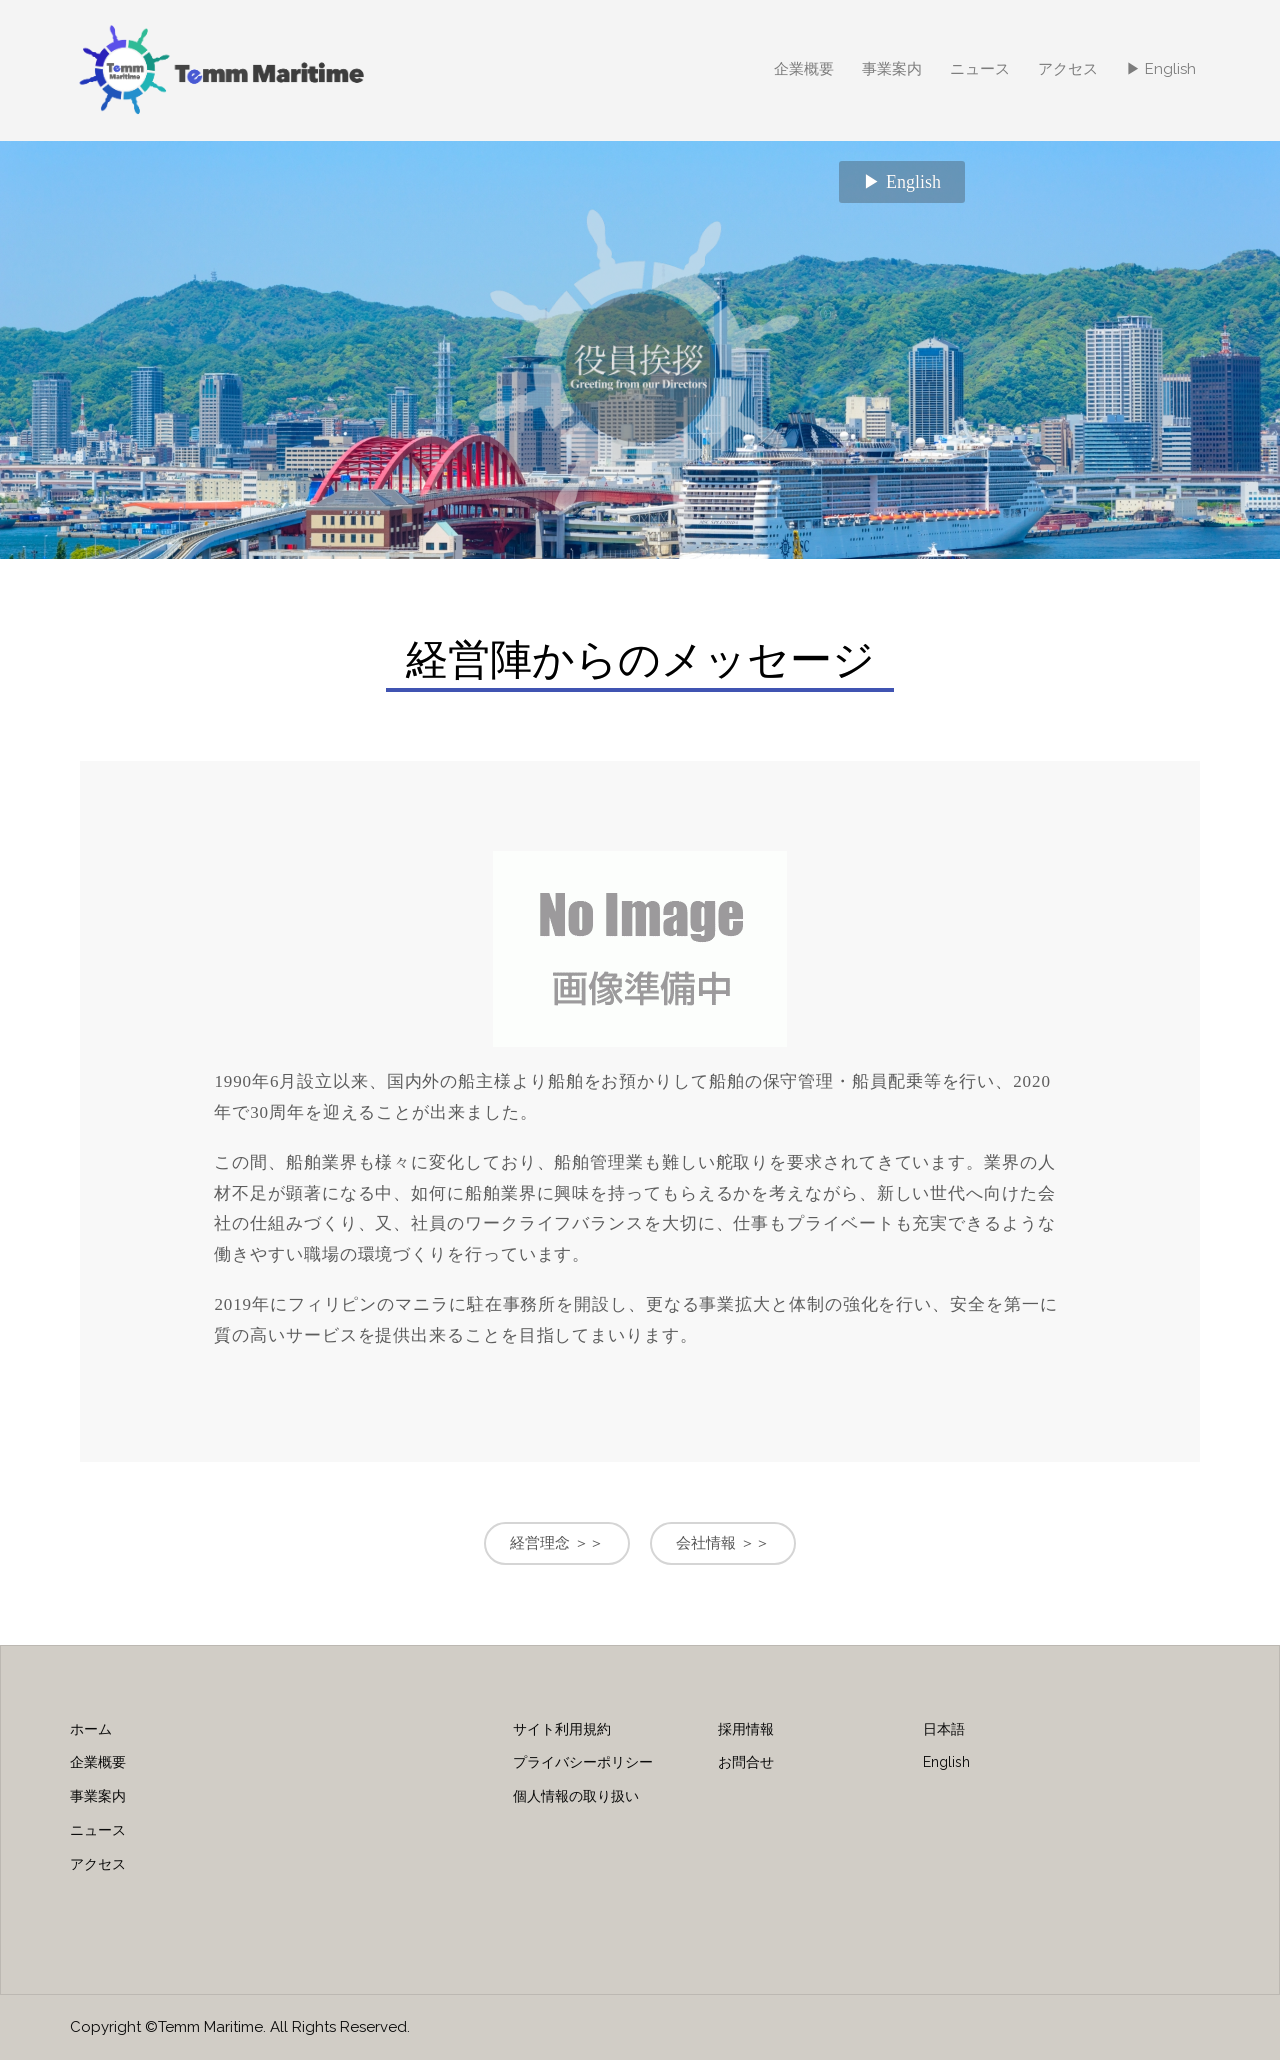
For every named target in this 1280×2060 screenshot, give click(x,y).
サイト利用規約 (562, 1729)
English (946, 1762)
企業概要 (804, 69)
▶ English (1161, 69)
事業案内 (892, 69)
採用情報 (746, 1729)
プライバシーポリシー (583, 1762)
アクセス (1068, 69)
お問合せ (746, 1762)
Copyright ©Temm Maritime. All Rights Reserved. (240, 2027)
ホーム (91, 1729)
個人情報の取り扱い (576, 1796)
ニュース (980, 69)
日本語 (944, 1729)
